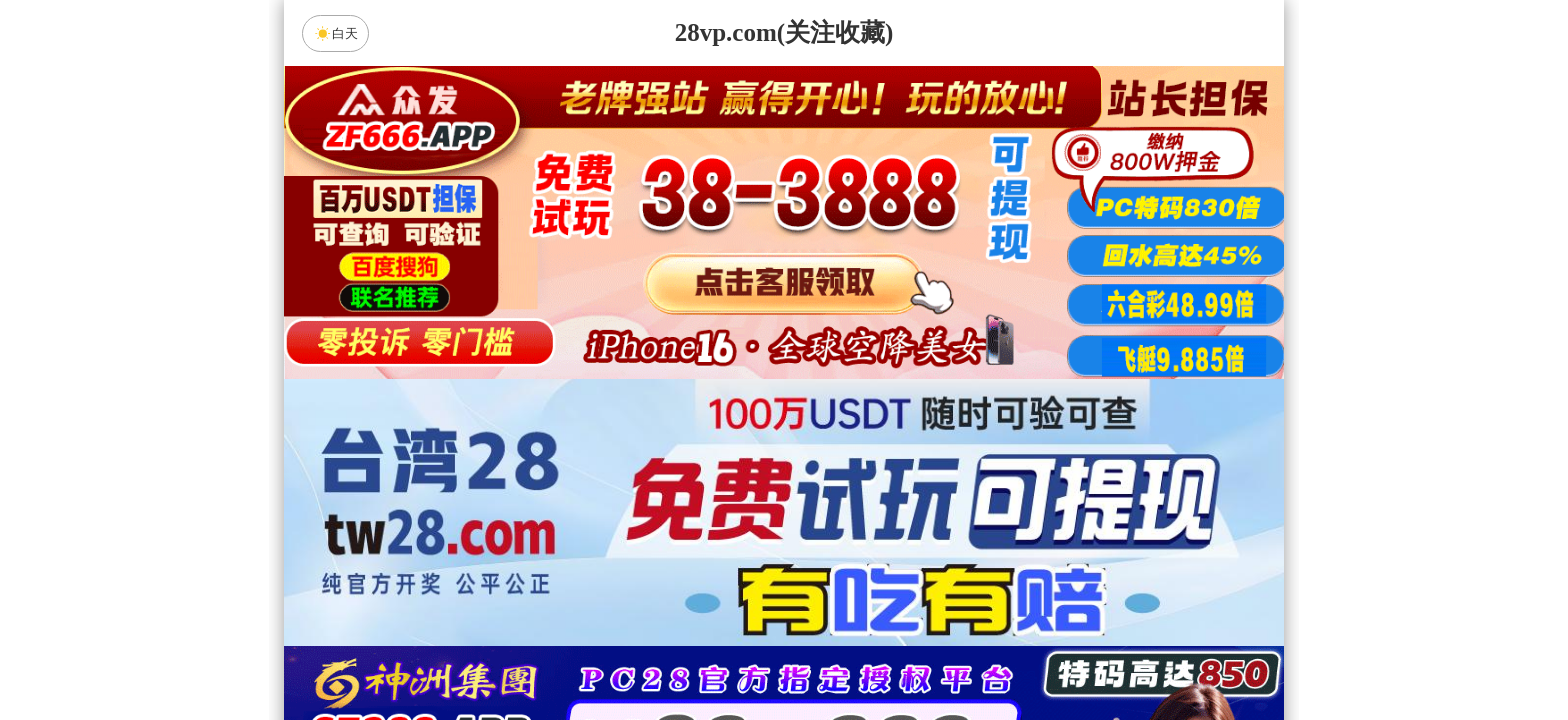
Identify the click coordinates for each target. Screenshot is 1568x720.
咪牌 (924, 581)
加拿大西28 (721, 670)
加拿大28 (594, 670)
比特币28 (974, 670)
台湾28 (847, 670)
